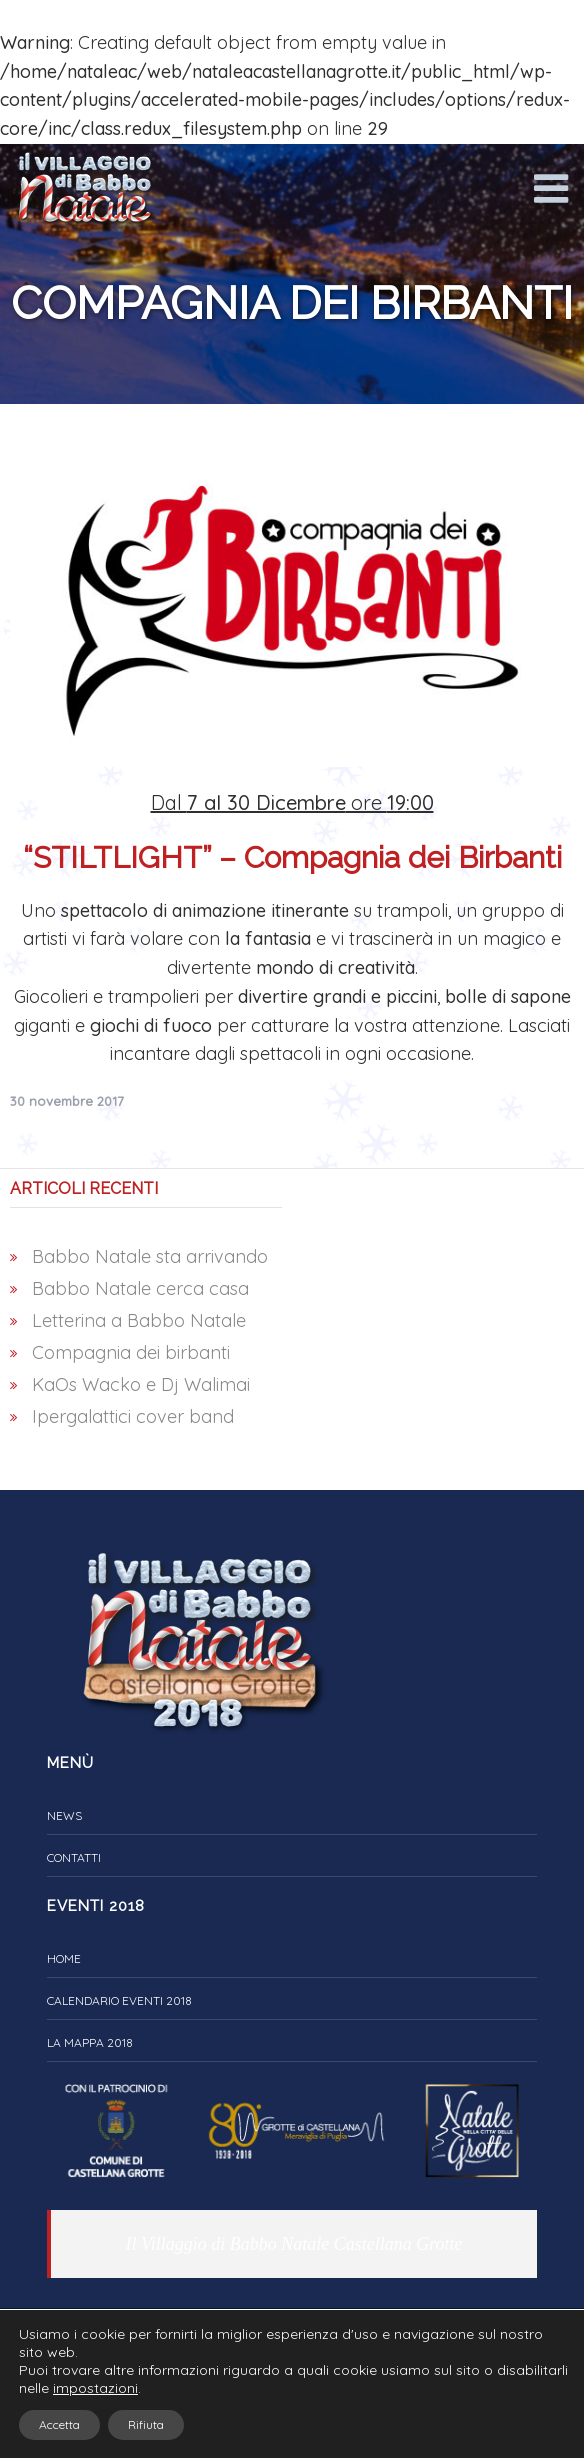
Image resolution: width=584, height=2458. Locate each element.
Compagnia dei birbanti (131, 1352)
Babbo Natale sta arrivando (150, 1256)
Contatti (74, 1857)
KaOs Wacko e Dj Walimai (141, 1384)
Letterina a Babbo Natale (139, 1320)
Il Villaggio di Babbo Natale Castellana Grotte (294, 2244)
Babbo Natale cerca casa (140, 1288)
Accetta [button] (59, 2424)
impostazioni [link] (95, 2388)
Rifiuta (146, 2424)
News (64, 1815)
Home (64, 1958)
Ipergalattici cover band (133, 1416)
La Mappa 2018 (90, 2042)
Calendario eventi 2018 (119, 2000)
